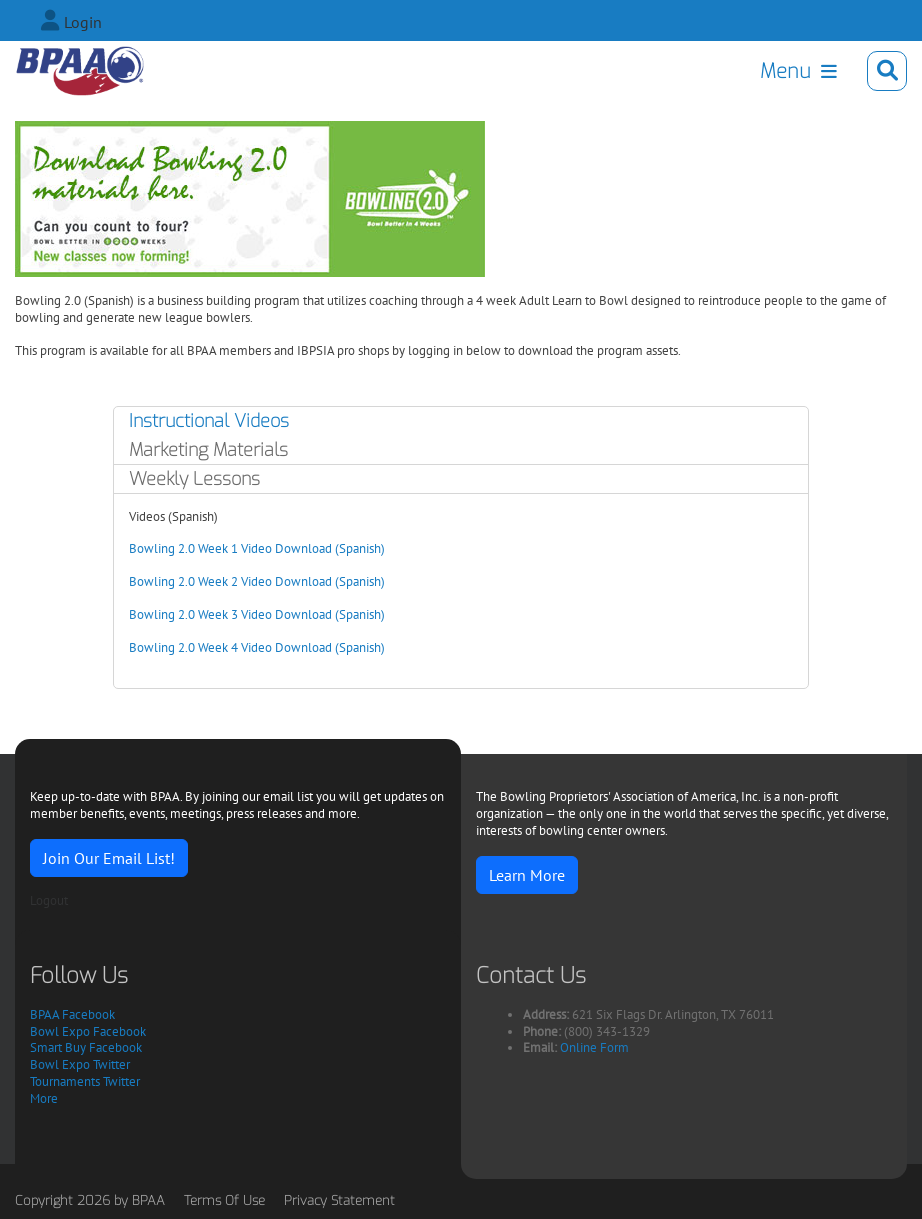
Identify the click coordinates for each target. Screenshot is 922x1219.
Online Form (594, 1047)
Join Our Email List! (109, 858)
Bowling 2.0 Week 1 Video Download (230, 548)
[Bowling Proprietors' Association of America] (79, 71)
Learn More (527, 875)
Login (83, 22)
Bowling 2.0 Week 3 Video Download (230, 614)
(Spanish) (358, 548)
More (44, 1098)
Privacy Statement (339, 1200)
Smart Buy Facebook (86, 1047)
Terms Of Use (224, 1200)
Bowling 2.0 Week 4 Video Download (230, 647)
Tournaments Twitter (85, 1081)
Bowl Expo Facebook (88, 1031)
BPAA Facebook (72, 1014)
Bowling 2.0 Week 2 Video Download (230, 581)
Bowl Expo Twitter (80, 1064)
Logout (49, 900)
